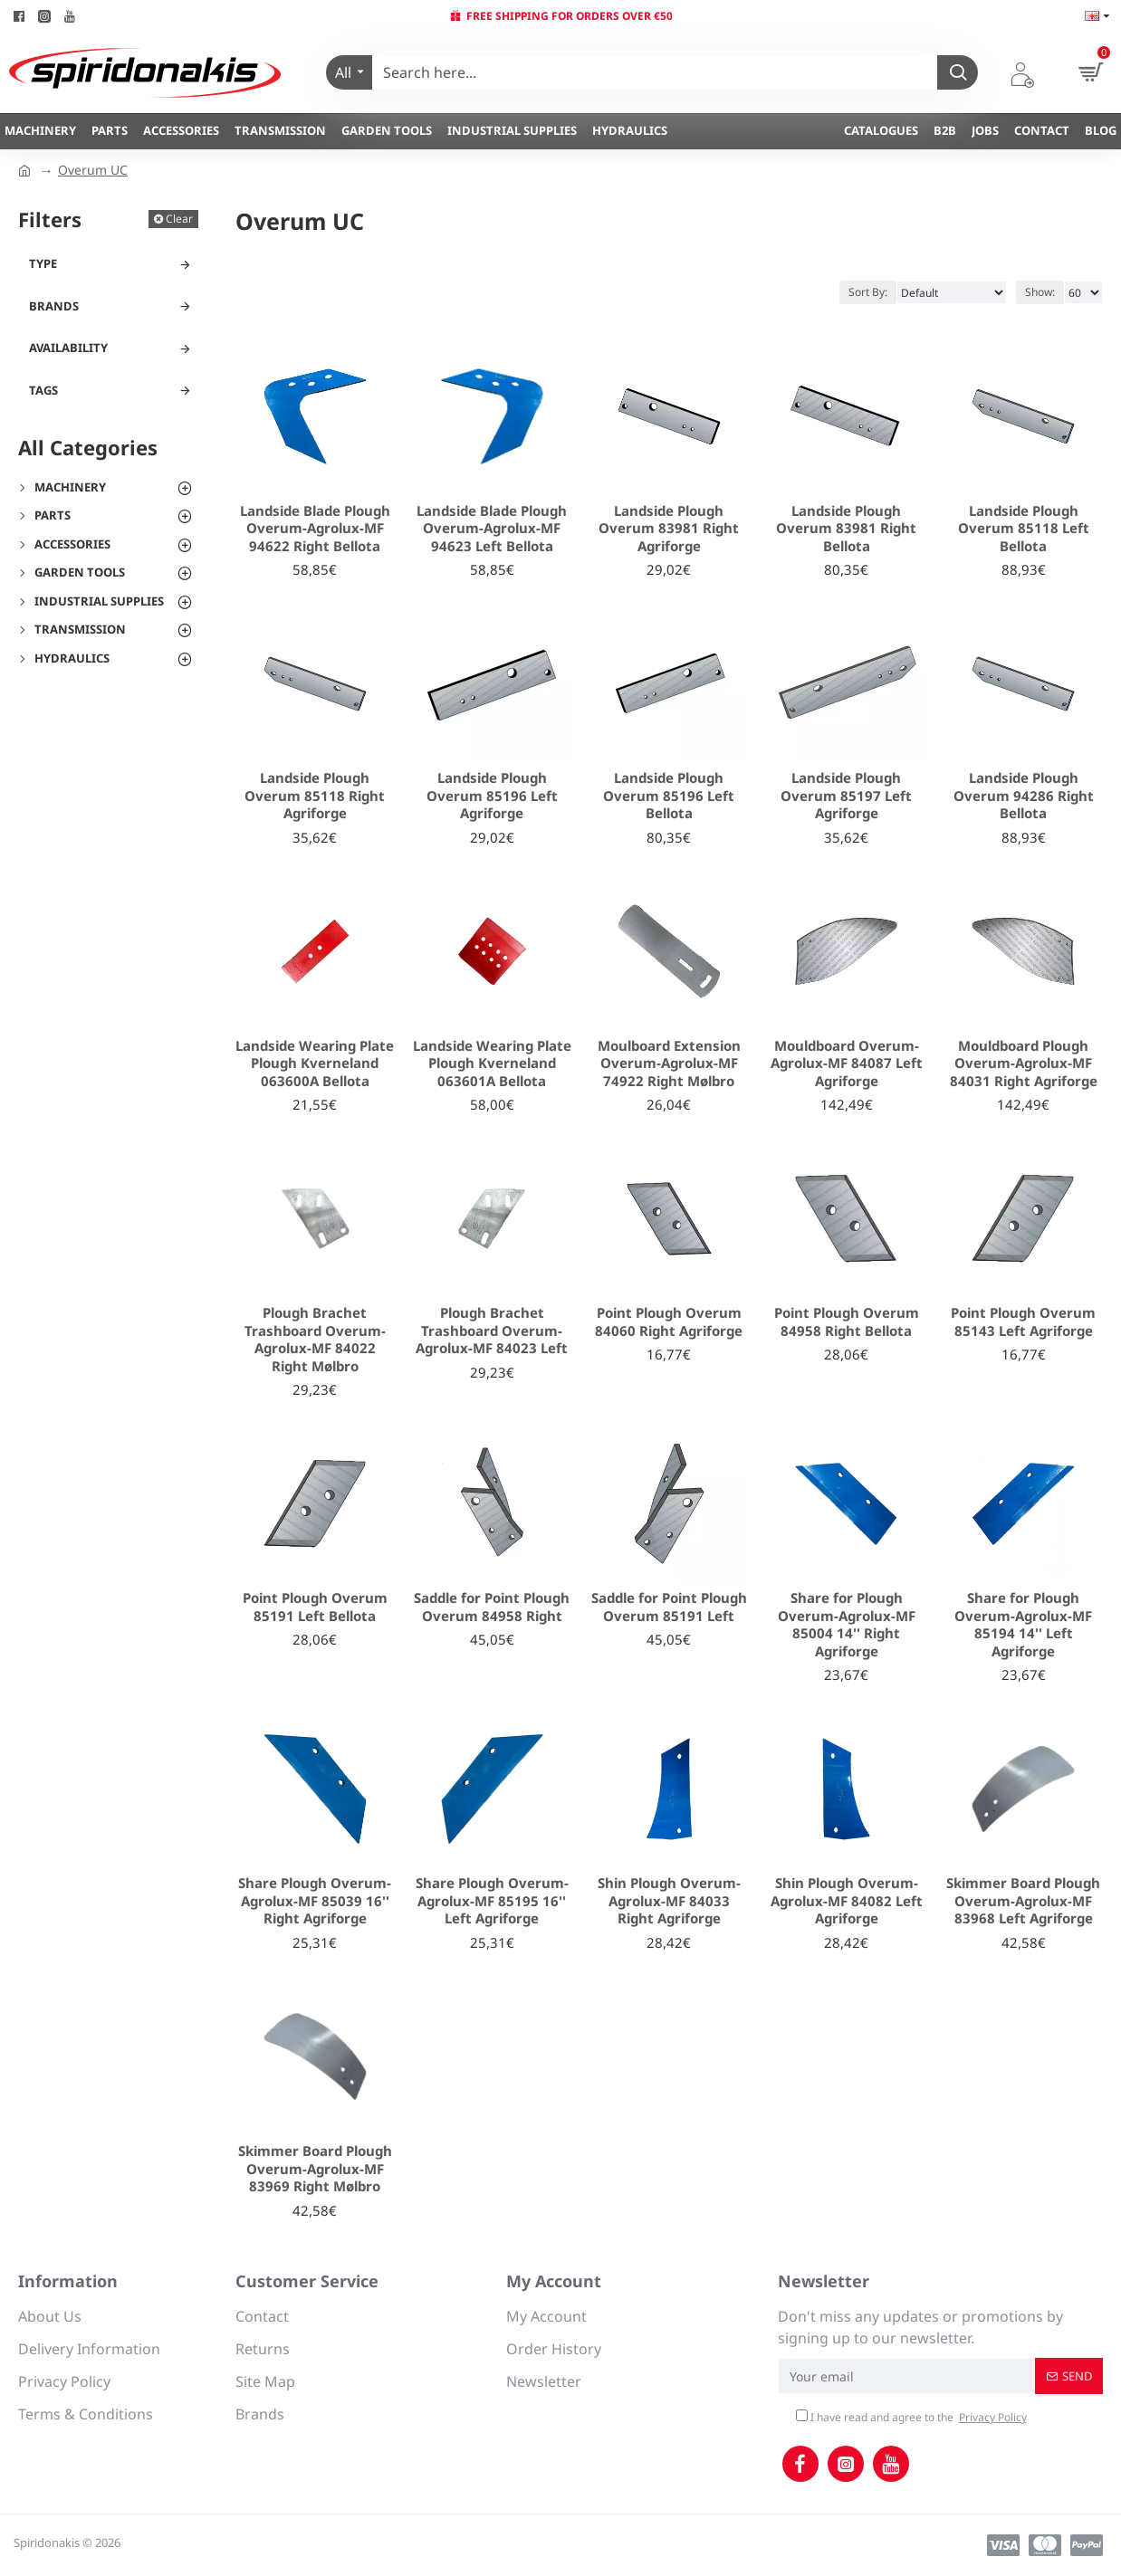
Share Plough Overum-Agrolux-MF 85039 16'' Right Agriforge (314, 1901)
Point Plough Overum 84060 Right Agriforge (669, 1322)
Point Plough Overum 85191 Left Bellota (315, 1607)
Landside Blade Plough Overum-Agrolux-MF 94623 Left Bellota (492, 528)
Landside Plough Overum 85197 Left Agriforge (846, 795)
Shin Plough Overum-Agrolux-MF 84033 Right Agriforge (669, 1901)
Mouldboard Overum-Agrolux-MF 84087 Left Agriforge (847, 1063)
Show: (1040, 292)
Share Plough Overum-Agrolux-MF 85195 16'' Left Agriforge (492, 1901)
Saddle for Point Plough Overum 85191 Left (669, 1607)
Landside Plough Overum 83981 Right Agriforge (669, 528)
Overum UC (93, 169)
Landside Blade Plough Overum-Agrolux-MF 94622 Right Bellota (315, 528)
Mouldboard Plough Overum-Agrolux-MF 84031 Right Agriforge (1023, 1063)
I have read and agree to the (913, 2417)
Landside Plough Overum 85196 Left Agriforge (492, 795)
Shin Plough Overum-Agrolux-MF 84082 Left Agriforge (847, 1901)
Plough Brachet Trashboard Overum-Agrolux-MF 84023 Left (492, 1330)
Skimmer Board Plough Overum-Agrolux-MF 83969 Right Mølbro (315, 2168)
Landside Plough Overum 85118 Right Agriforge (314, 795)
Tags (43, 390)
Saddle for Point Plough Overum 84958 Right (492, 1607)
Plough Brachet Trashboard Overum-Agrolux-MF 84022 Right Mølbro (315, 1339)
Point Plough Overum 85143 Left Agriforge (1023, 1322)
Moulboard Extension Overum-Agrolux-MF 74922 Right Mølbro (669, 1063)
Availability (68, 347)
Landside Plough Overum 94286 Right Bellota (1023, 795)
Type (43, 263)
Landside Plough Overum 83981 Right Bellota (846, 528)
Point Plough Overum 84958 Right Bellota (846, 1322)
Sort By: (867, 292)
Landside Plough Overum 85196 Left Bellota (668, 795)
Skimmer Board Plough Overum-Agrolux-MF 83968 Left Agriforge (1023, 1901)
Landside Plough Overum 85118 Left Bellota (1023, 528)
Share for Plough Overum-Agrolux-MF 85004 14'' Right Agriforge (846, 1624)
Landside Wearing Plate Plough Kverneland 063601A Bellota (492, 1063)
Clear (179, 218)
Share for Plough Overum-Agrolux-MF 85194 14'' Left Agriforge (1023, 1624)
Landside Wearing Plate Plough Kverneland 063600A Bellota (314, 1063)
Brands (54, 306)
